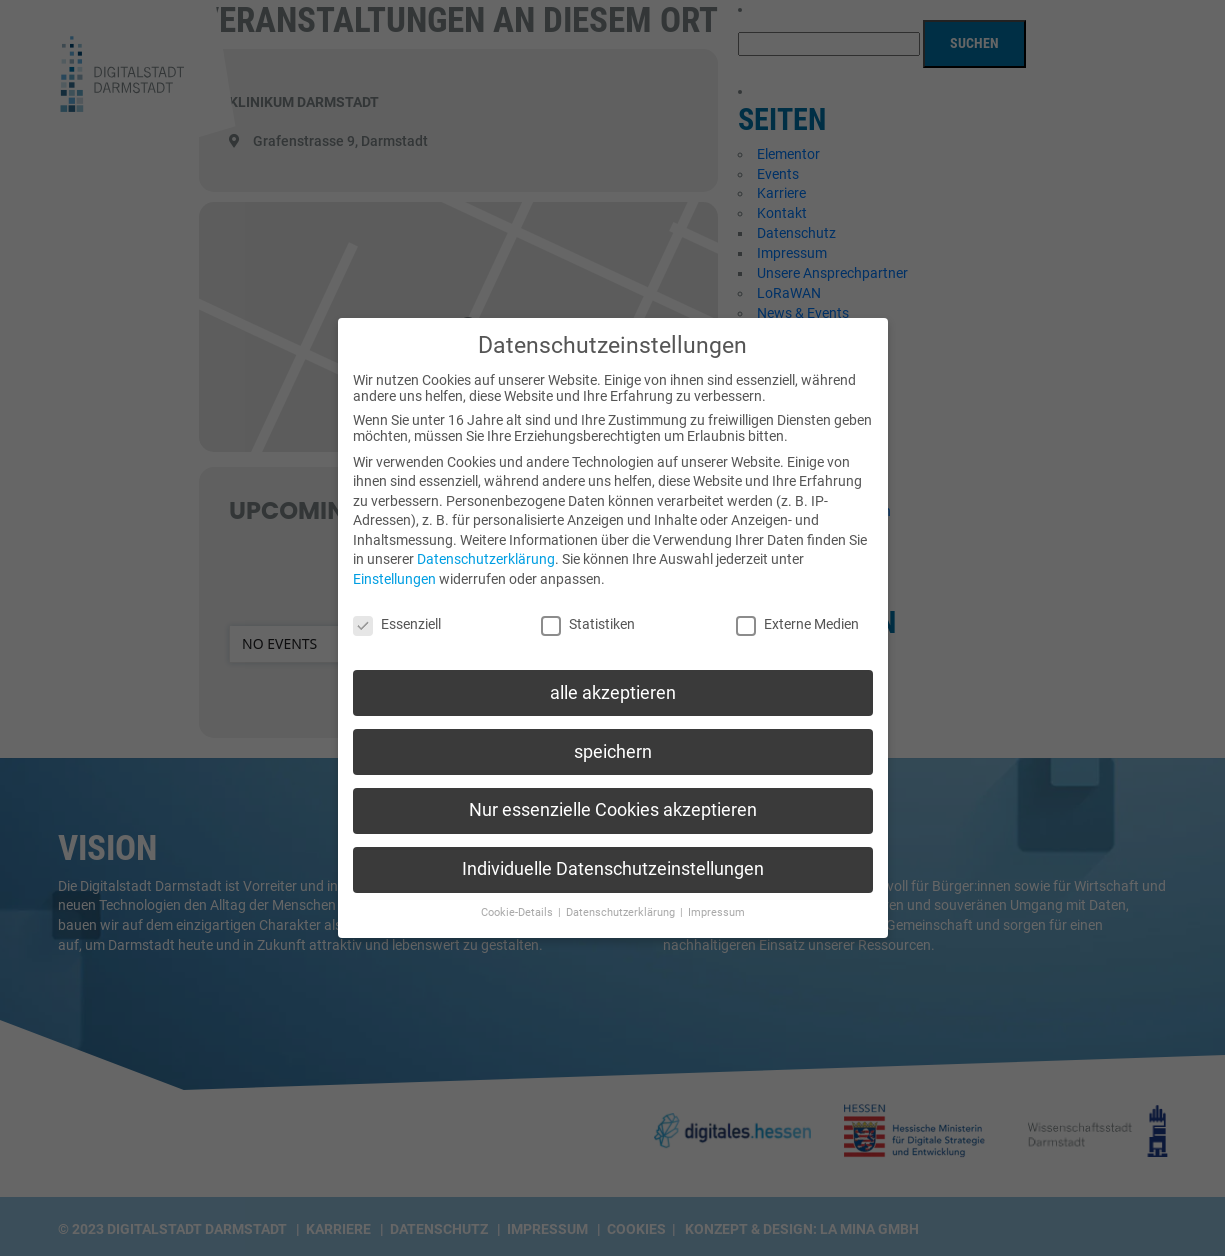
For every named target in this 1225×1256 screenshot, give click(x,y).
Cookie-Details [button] (518, 900)
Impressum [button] (716, 900)
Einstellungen (394, 567)
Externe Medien (797, 611)
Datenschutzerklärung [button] (622, 900)
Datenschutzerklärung (486, 547)
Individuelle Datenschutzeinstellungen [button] (613, 857)
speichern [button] (613, 739)
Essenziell (397, 611)
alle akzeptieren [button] (613, 680)
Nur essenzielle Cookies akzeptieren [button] (613, 798)
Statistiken (588, 611)
